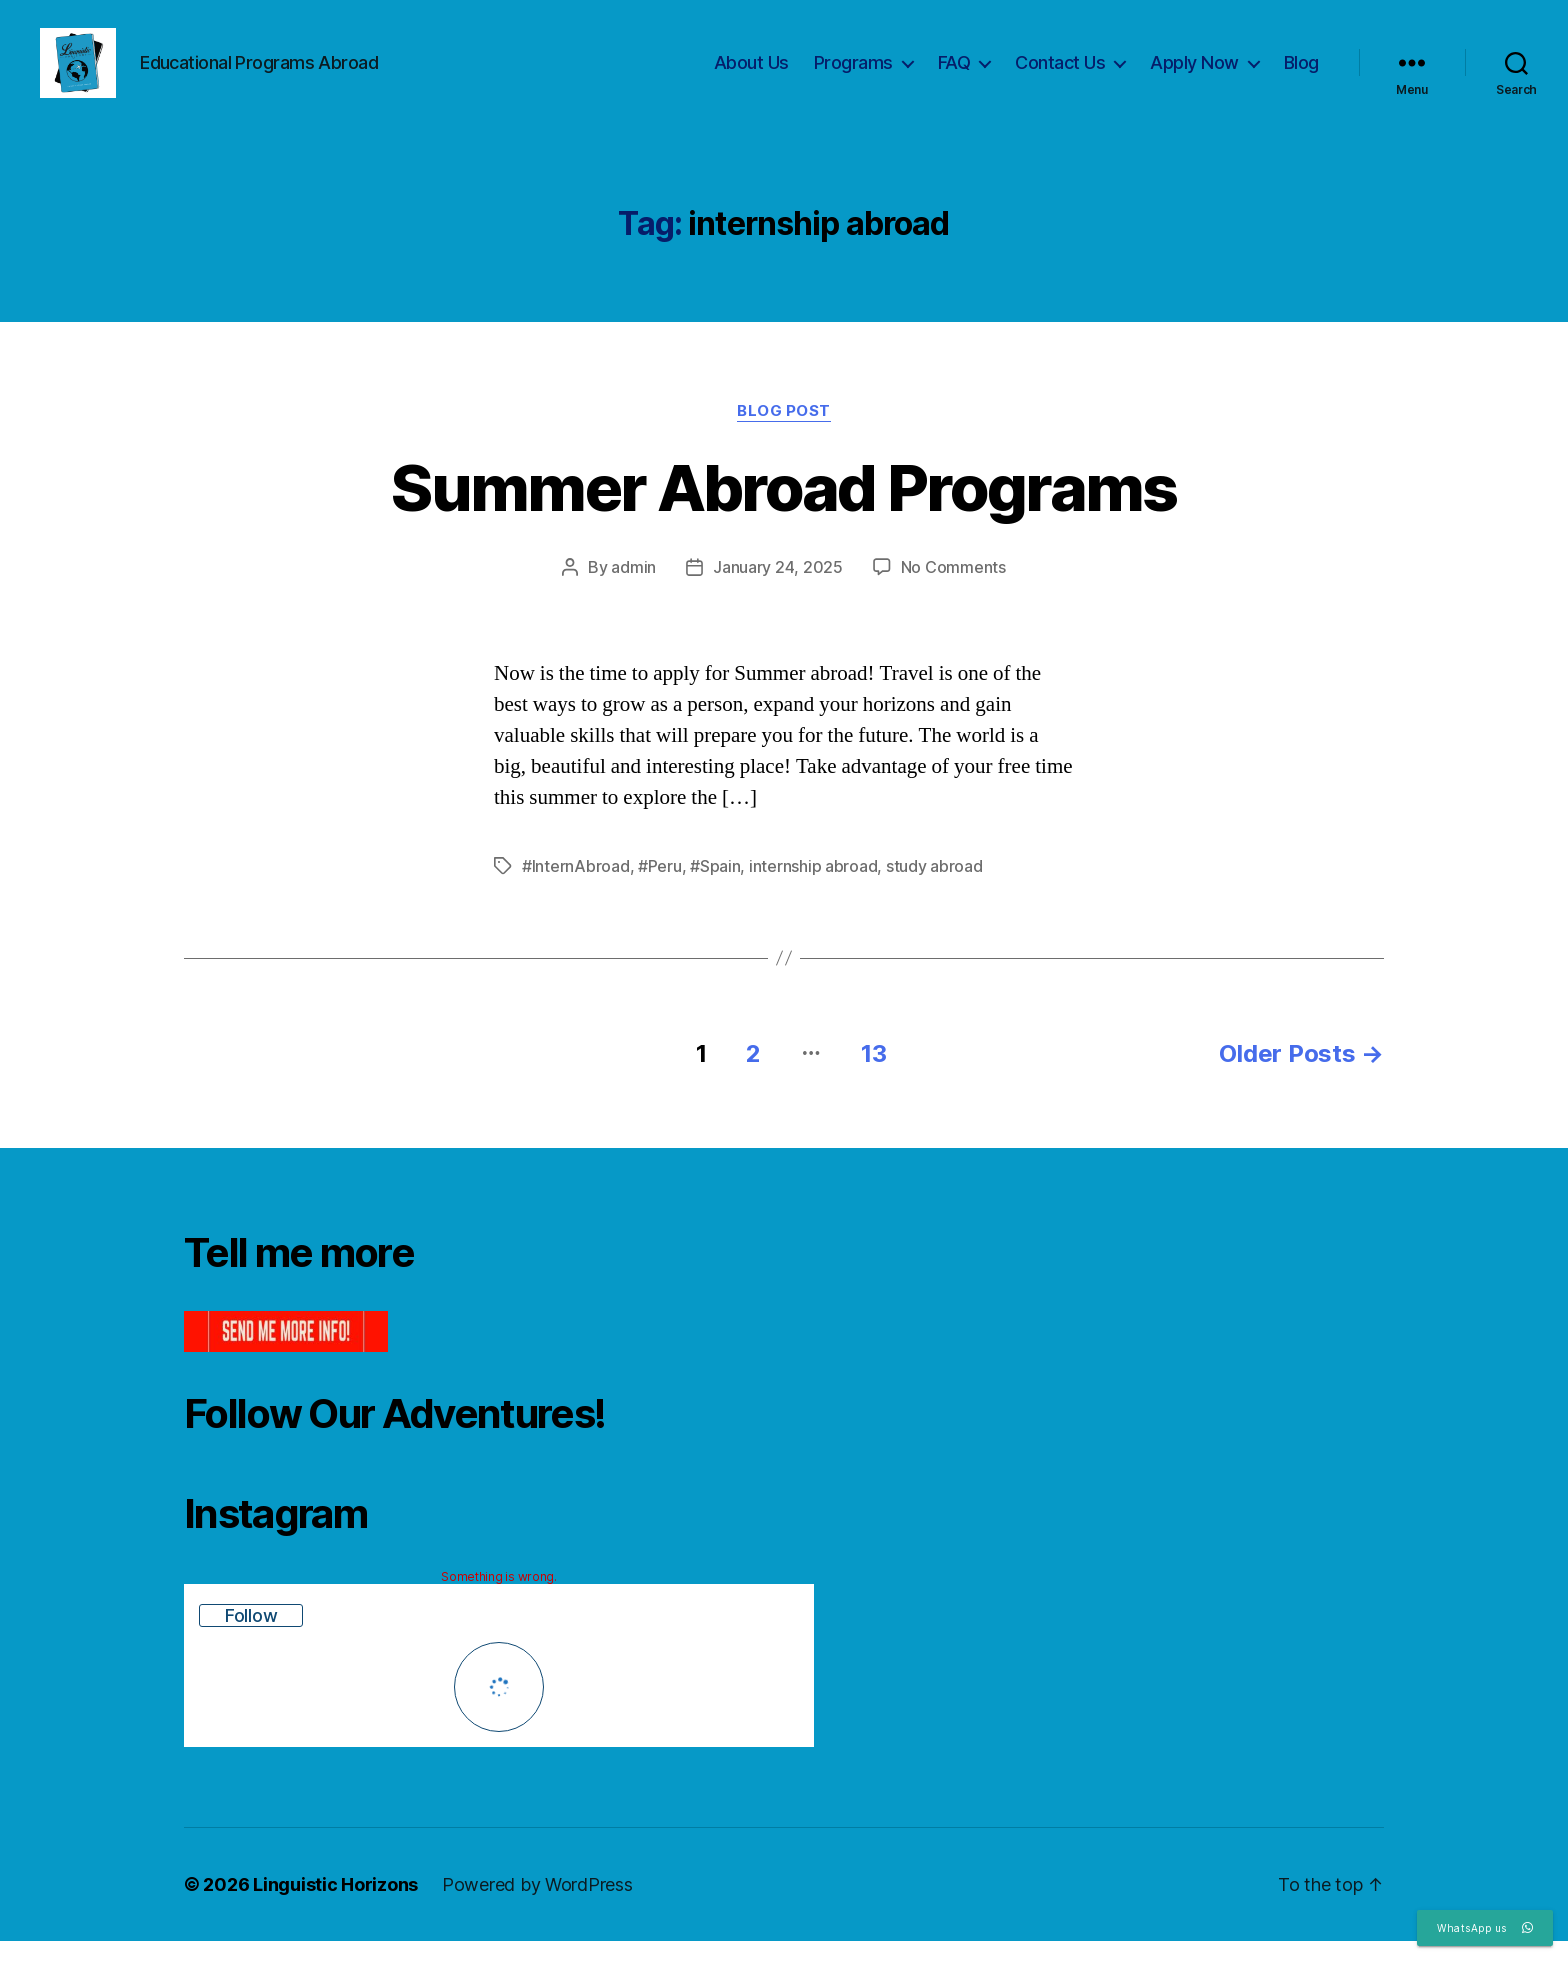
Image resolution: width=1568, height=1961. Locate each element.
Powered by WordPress (537, 1904)
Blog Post (784, 431)
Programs (853, 72)
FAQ (954, 72)
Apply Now (1194, 72)
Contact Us (1060, 72)
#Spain (715, 886)
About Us (751, 72)
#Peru (660, 886)
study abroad (934, 886)
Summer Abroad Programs (783, 507)
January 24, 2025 (778, 587)
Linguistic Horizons (335, 1904)
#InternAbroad (576, 886)
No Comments (953, 587)
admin (633, 587)
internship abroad (813, 886)
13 (873, 1073)
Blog (1301, 72)
